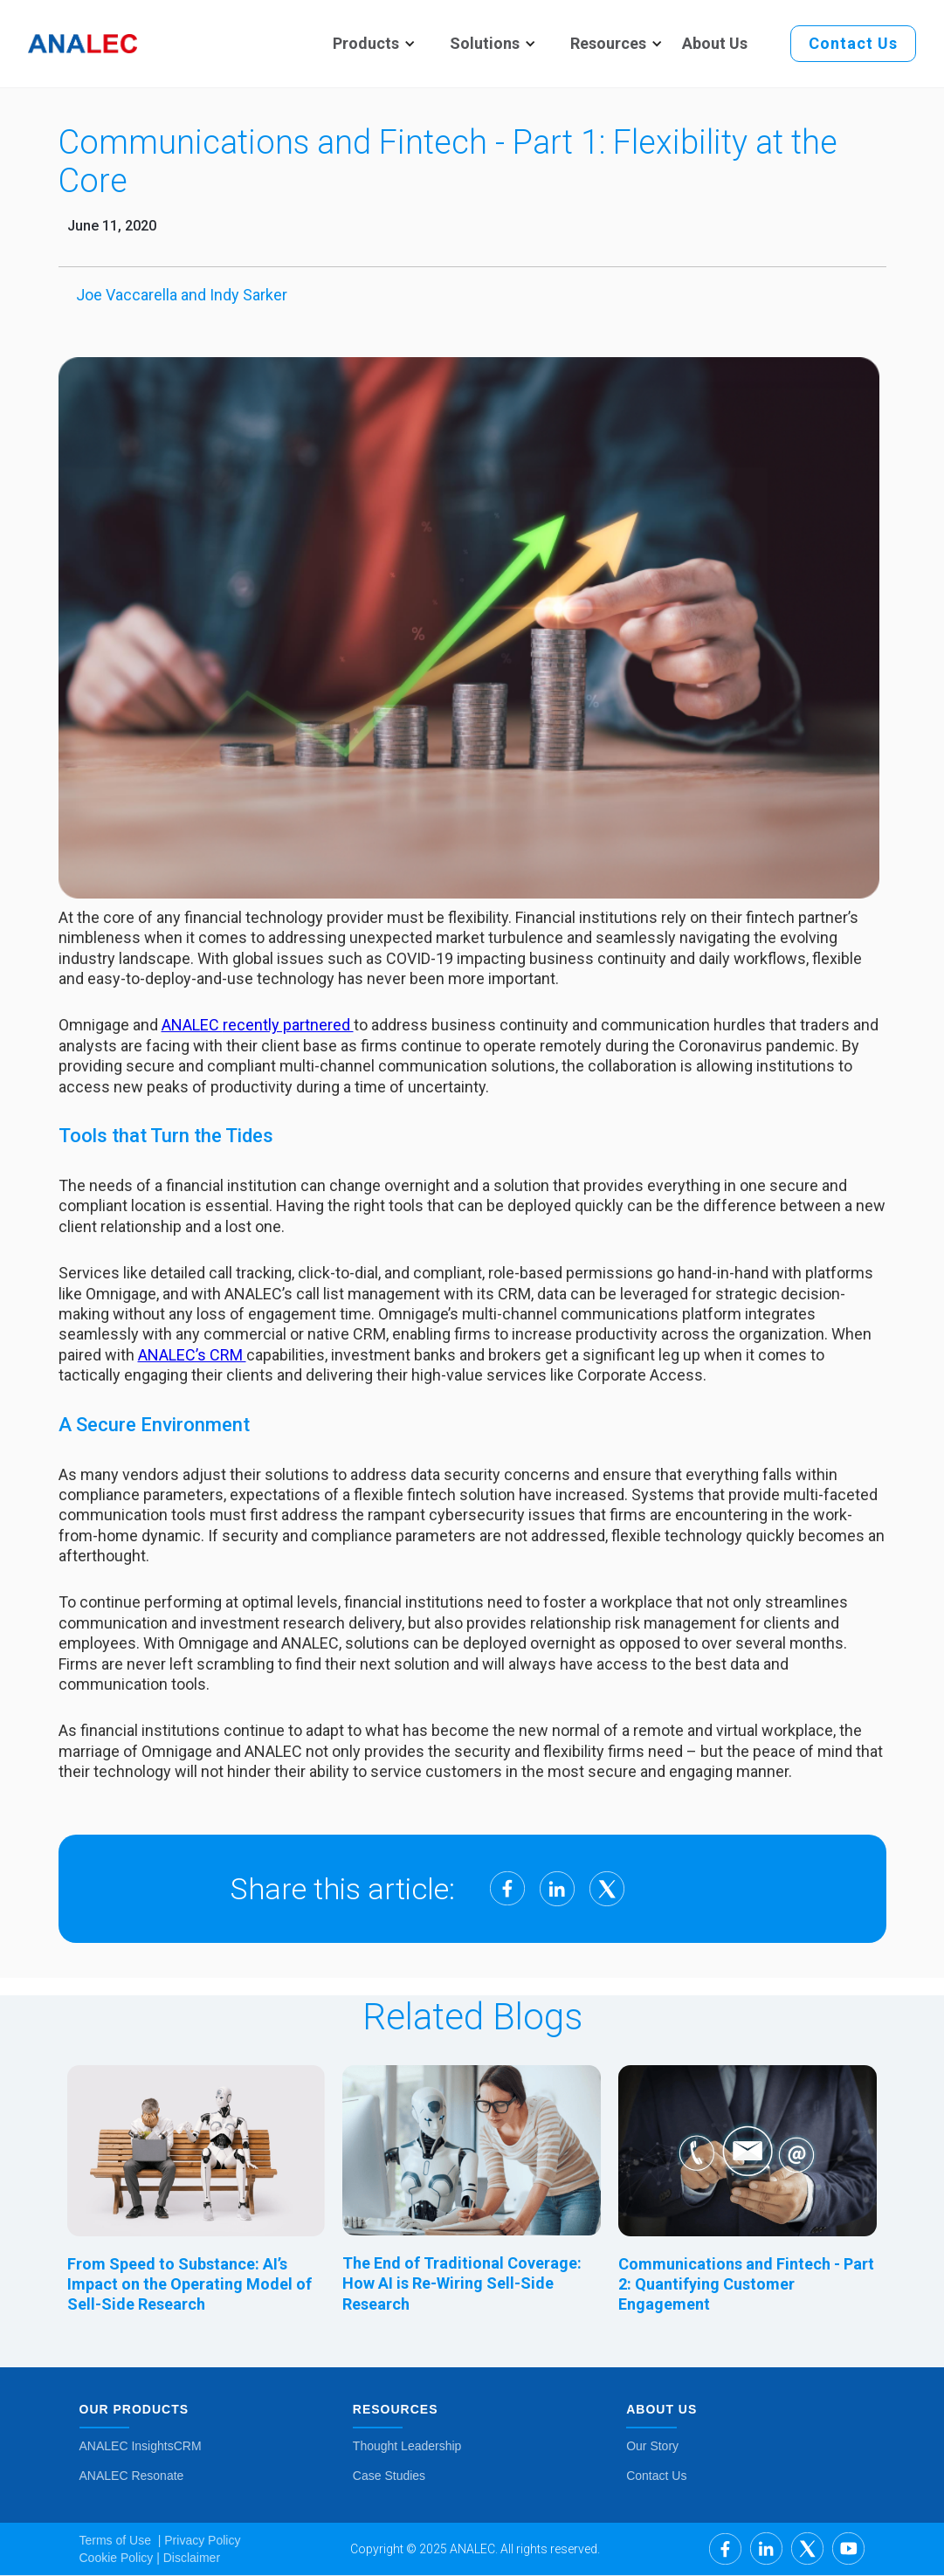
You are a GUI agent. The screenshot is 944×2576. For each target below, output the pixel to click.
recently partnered (288, 1025)
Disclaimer (190, 2558)
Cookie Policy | (119, 2558)
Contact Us (656, 2476)
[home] (82, 44)
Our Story (652, 2446)
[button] (366, 43)
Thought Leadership (407, 2446)
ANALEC (192, 1025)
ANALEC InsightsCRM (140, 2446)
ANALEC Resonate (131, 2476)
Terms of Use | (120, 2540)
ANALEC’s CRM (192, 1355)
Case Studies (389, 2476)
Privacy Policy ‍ (200, 2540)
